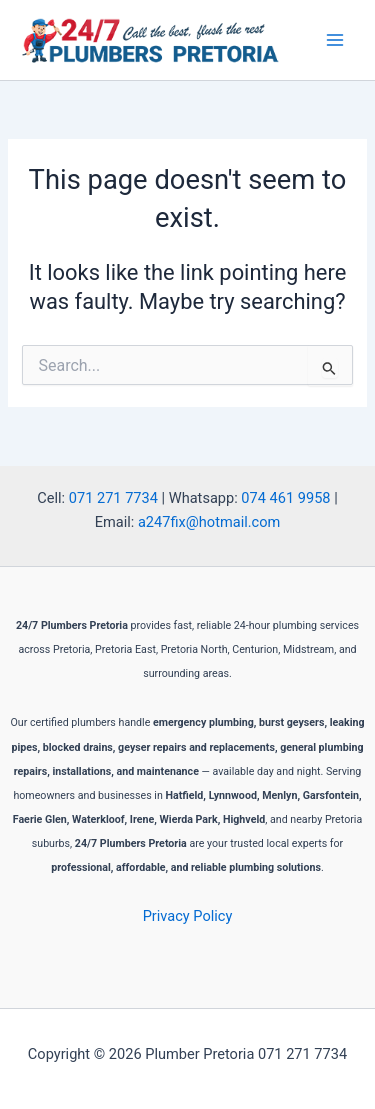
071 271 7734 (113, 498)
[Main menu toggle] (335, 40)
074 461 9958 (285, 498)
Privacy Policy (188, 916)
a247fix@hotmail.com (209, 522)
